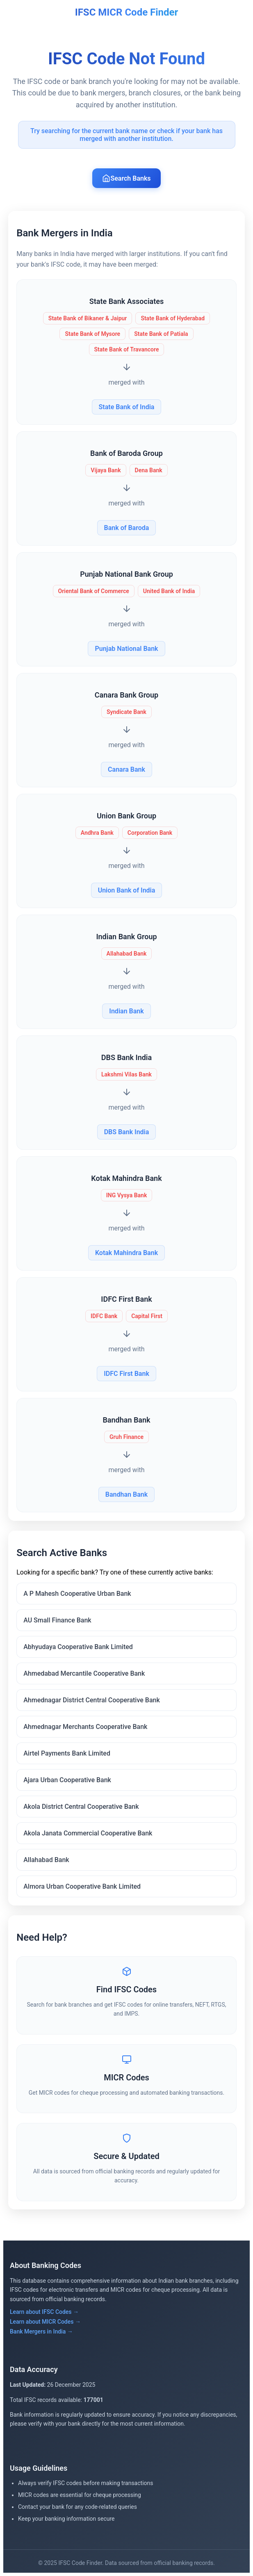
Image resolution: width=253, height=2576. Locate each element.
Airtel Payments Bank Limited (66, 1753)
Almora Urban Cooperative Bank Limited (82, 1886)
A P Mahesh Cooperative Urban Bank (77, 1593)
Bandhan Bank (126, 1494)
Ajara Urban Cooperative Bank (67, 1780)
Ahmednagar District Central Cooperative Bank (91, 1700)
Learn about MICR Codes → (45, 2321)
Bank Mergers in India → (41, 2331)
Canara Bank (126, 769)
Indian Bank (126, 1011)
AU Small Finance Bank (57, 1620)
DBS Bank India (126, 1132)
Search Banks (126, 178)
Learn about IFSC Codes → (44, 2312)
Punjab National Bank (126, 648)
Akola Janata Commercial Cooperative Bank (87, 1833)
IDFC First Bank (126, 1373)
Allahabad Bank (46, 1860)
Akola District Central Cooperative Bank (81, 1806)
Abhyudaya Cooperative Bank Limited (78, 1647)
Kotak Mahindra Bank (126, 1253)
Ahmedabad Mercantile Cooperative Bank (84, 1673)
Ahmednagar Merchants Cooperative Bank (85, 1727)
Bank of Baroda (126, 528)
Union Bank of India (126, 890)
